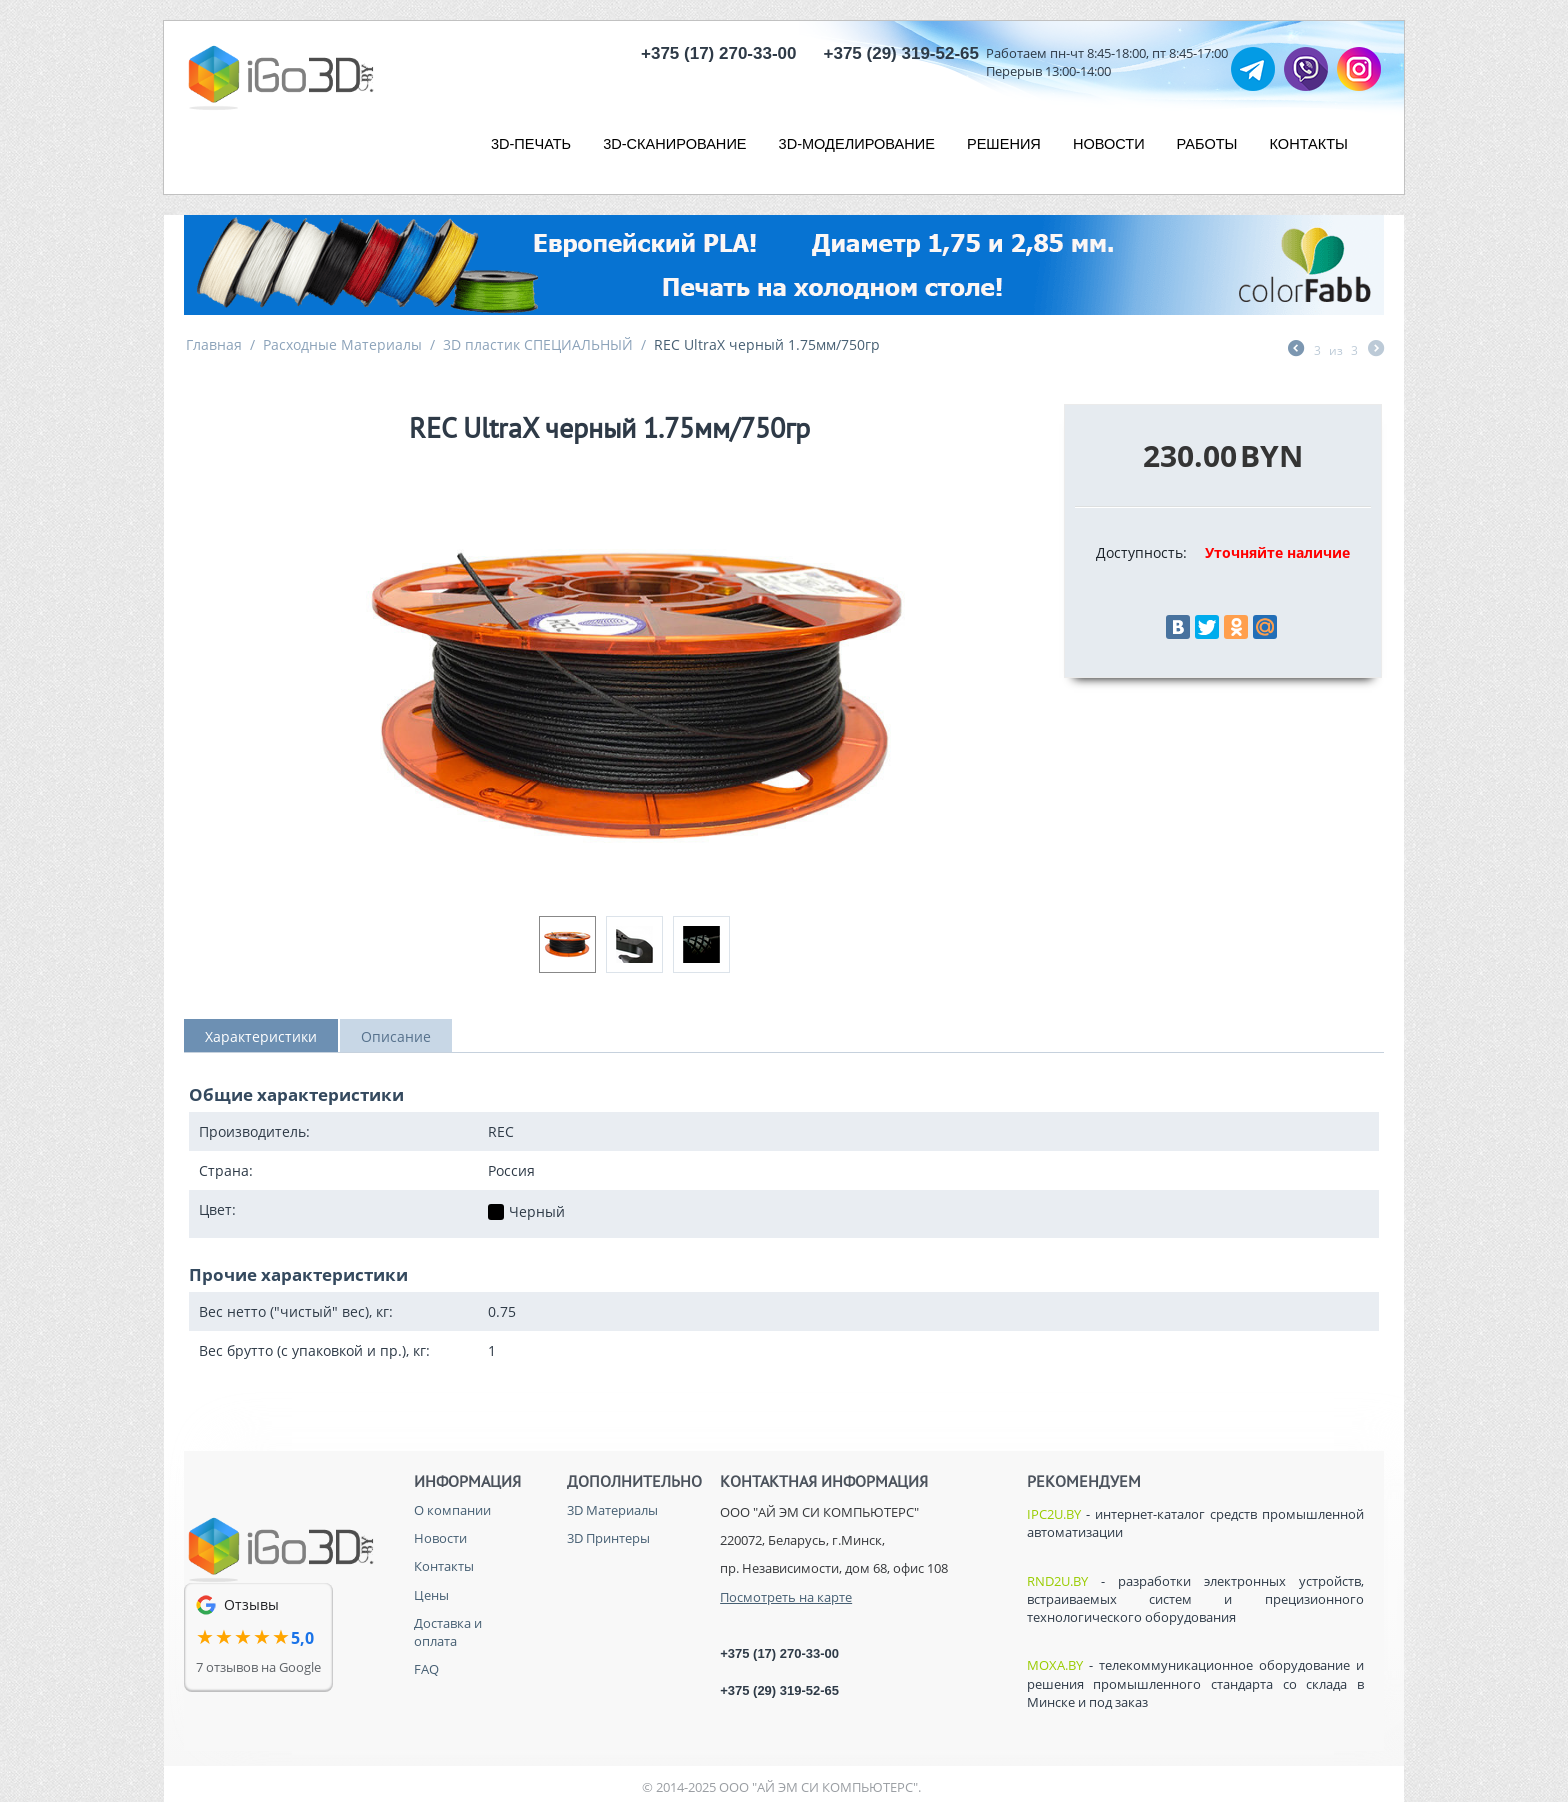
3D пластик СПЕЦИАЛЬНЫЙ (538, 344)
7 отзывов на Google (258, 1667)
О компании (452, 1510)
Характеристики (261, 1036)
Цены (431, 1595)
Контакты (444, 1566)
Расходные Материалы (342, 344)
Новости (440, 1538)
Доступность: (1141, 552)
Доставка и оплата (448, 1632)
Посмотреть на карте (786, 1597)
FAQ (426, 1669)
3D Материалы (612, 1510)
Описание (396, 1036)
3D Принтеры (608, 1538)
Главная (214, 344)
